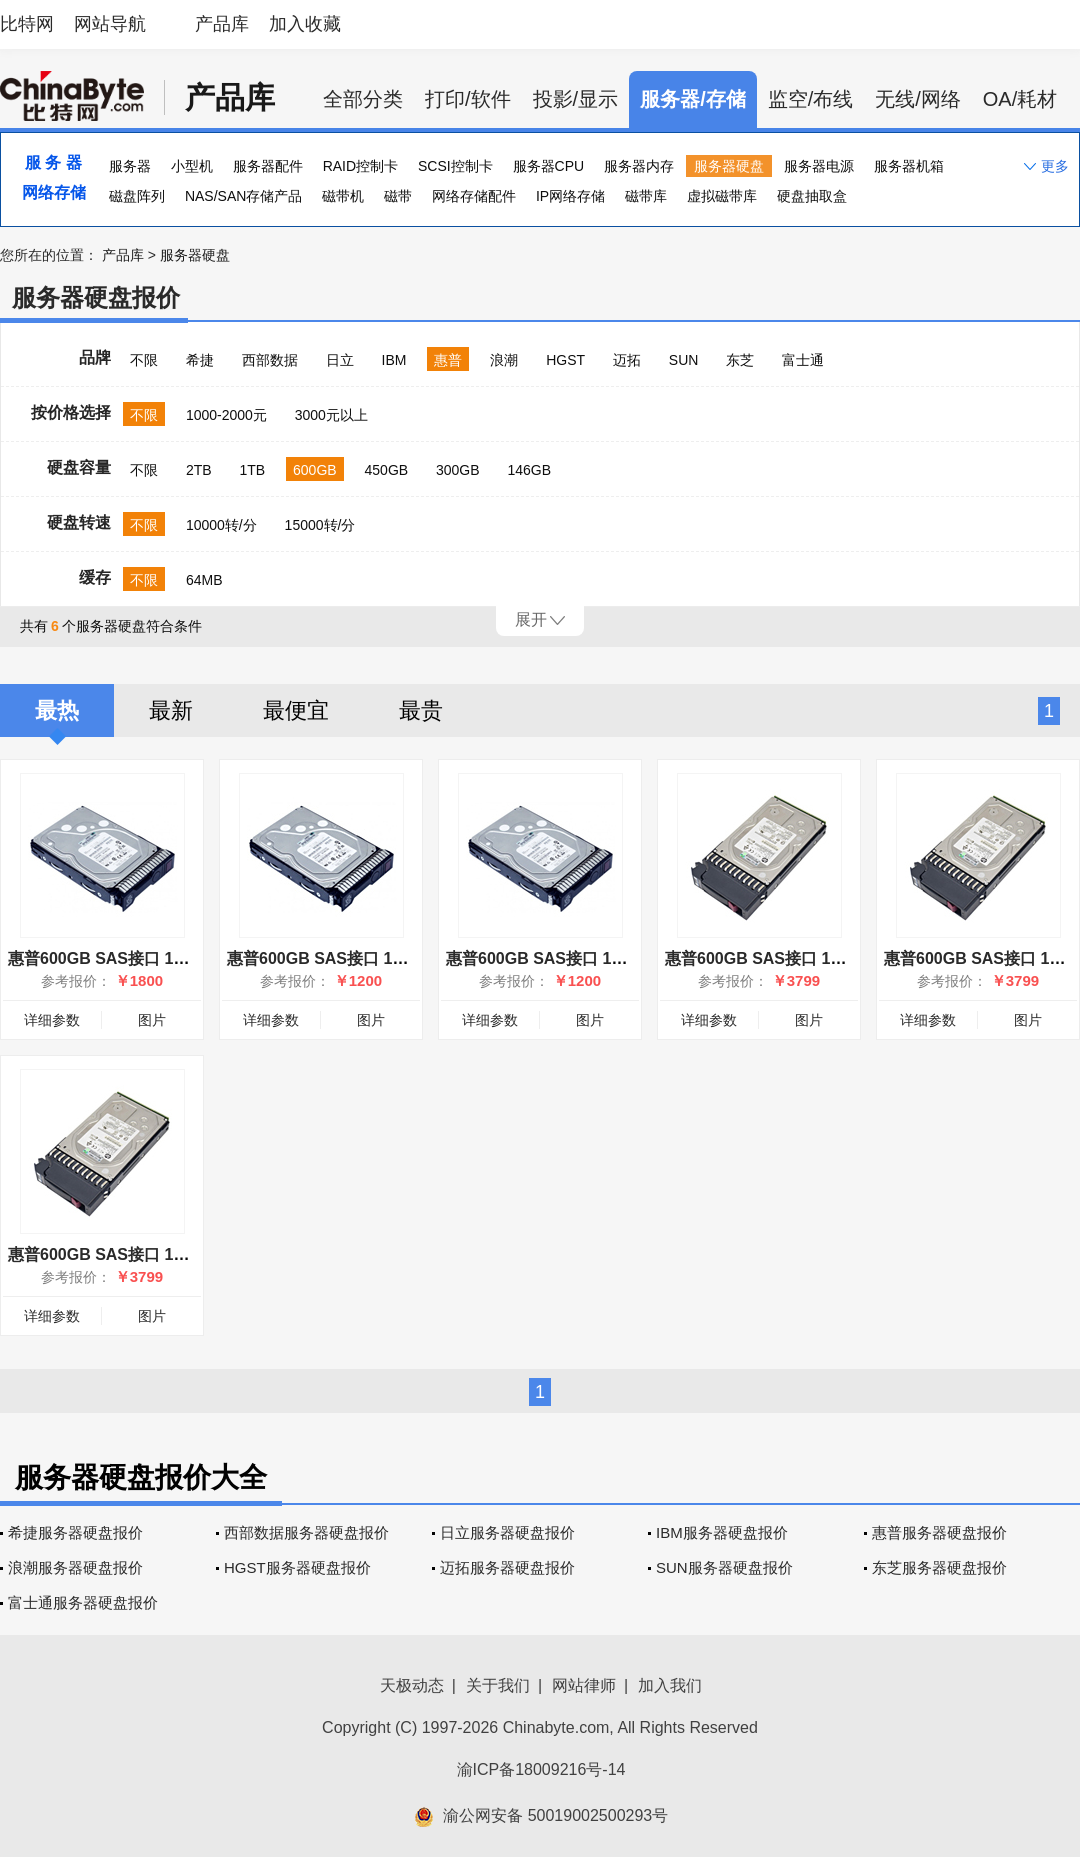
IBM (394, 360)
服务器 (130, 166)
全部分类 (363, 99)
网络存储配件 (474, 196)
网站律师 (584, 1685)
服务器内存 (639, 166)
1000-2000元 (226, 415)
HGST (565, 360)
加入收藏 (305, 24)
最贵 (421, 710)
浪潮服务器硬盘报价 (75, 1567)
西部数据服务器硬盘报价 (306, 1532)
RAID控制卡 (360, 166)
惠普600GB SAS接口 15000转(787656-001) (164, 1254)
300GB (458, 470)
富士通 (803, 360)
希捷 (200, 360)
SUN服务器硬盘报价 (724, 1567)
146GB (530, 470)
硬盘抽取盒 (812, 196)
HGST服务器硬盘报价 (297, 1567)
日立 (340, 360)
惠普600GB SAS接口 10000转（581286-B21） (614, 958)
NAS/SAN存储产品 (243, 196)
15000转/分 (320, 525)
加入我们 (670, 1685)
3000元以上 (331, 415)
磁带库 (646, 196)
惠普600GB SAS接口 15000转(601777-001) (821, 958)
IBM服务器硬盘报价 (722, 1532)
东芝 (740, 360)
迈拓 (627, 360)
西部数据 (270, 360)
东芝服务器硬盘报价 (939, 1567)
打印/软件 (468, 99)
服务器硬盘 (729, 166)
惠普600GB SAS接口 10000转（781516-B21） (395, 958)
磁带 (398, 196)
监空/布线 (811, 99)
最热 (57, 710)
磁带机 (343, 196)
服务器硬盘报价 (96, 297)
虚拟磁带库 (722, 196)
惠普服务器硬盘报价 (939, 1532)
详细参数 (52, 1020)
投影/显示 (576, 99)
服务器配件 (268, 166)
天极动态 (412, 1685)
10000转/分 (221, 525)
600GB (315, 470)
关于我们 (498, 1685)
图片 (152, 1020)
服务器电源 (819, 166)
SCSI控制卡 (455, 166)
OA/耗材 (1020, 99)
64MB (204, 580)
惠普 (448, 360)
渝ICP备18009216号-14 (541, 1769)
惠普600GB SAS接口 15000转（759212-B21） (176, 958)
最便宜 (296, 710)
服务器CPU (549, 166)
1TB (252, 470)
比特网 (27, 24)
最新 (171, 710)
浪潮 (504, 360)
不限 (144, 360)
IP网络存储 (570, 196)
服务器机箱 (909, 166)
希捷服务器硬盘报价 (75, 1532)
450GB (387, 470)
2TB (199, 470)
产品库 (222, 24)
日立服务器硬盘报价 (507, 1532)
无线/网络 (918, 99)
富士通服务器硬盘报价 (83, 1602)
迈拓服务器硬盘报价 (507, 1567)
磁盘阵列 (137, 196)
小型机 (192, 166)
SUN (684, 360)
